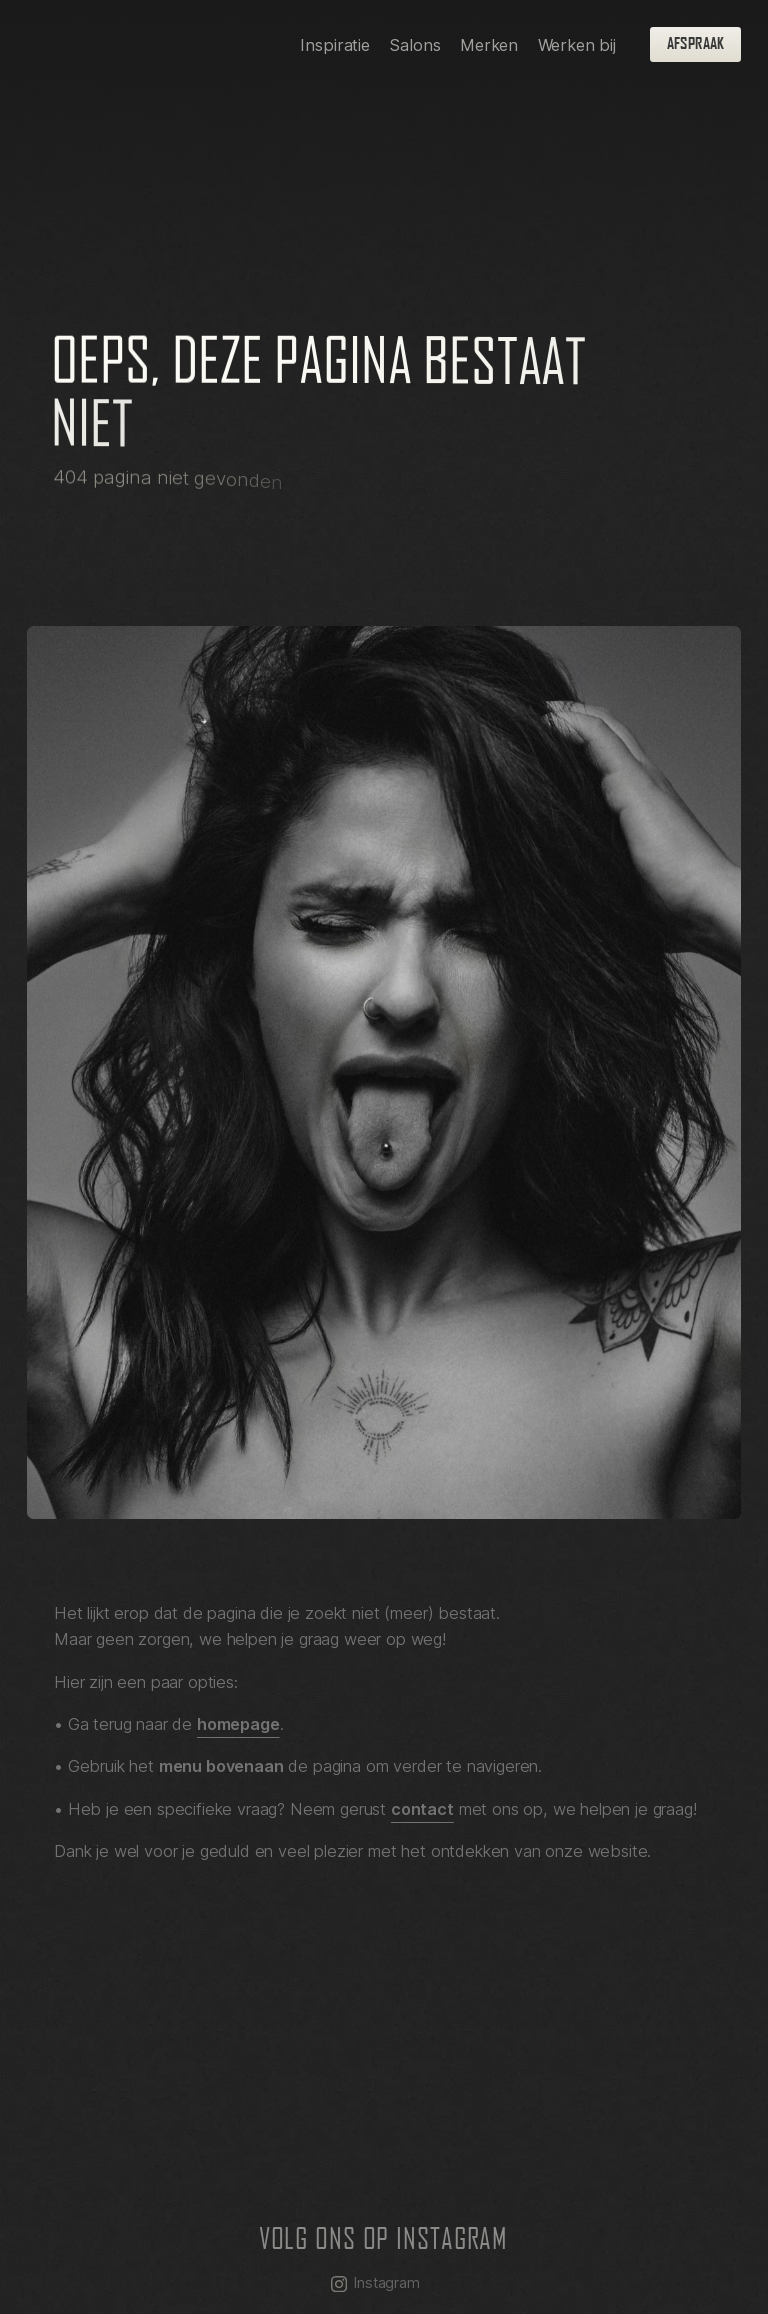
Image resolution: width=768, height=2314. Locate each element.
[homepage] (141, 44)
